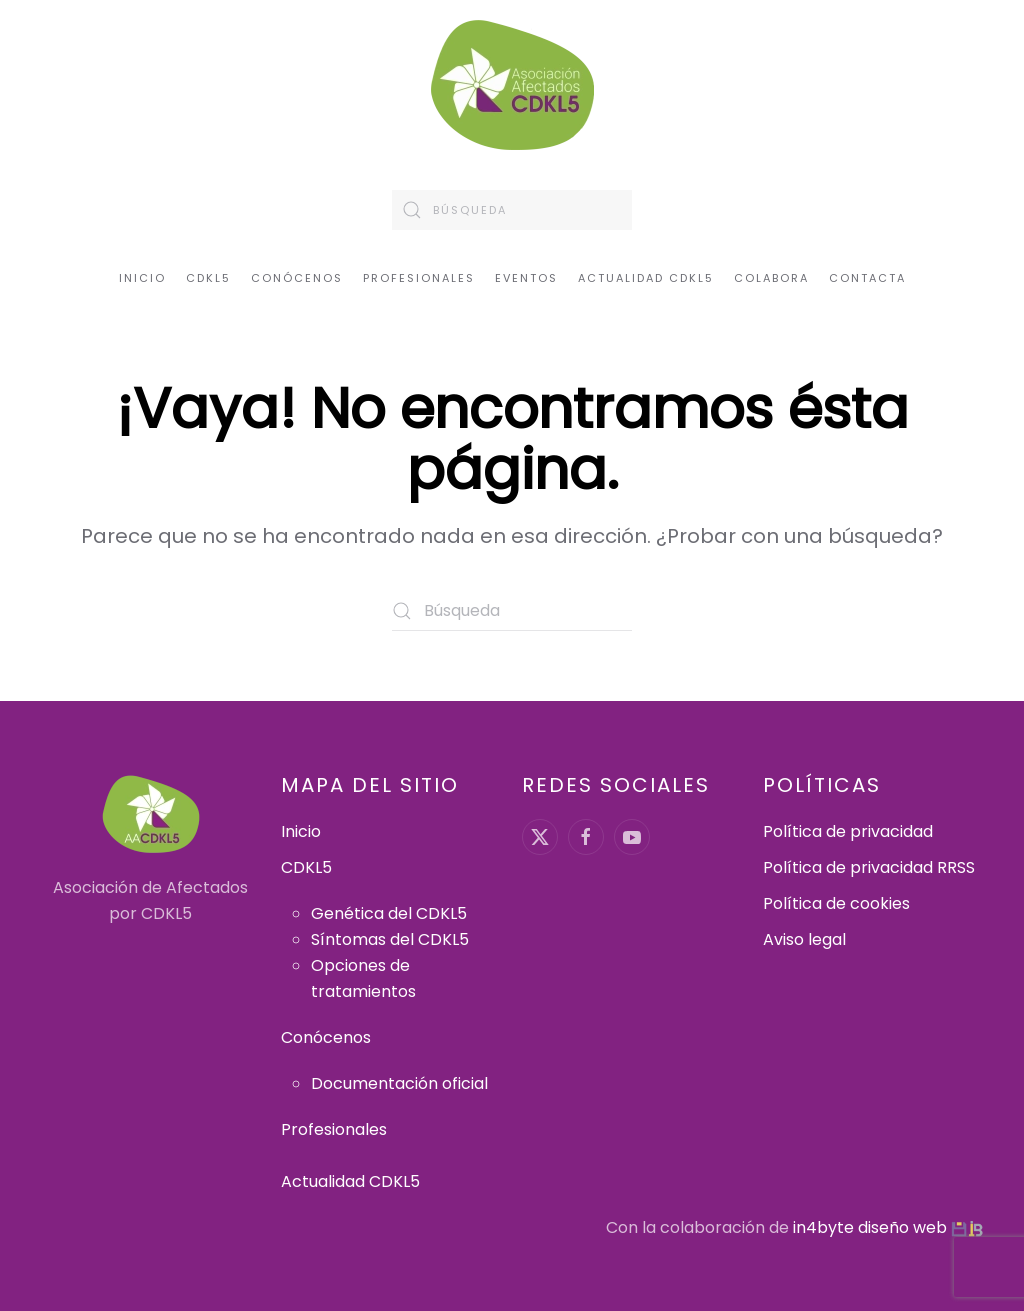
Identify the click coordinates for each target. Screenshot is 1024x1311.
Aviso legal (804, 939)
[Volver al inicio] (512, 85)
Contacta (867, 278)
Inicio (142, 278)
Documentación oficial (399, 1083)
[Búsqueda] (512, 210)
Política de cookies (836, 903)
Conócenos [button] (297, 278)
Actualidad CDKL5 (646, 278)
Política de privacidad (848, 831)
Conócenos (326, 1037)
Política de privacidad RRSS (869, 867)
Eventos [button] (526, 278)
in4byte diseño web (870, 1227)
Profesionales (419, 278)
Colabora (771, 278)
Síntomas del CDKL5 (390, 939)
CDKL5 (306, 867)
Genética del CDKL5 (389, 913)
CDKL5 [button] (208, 278)
